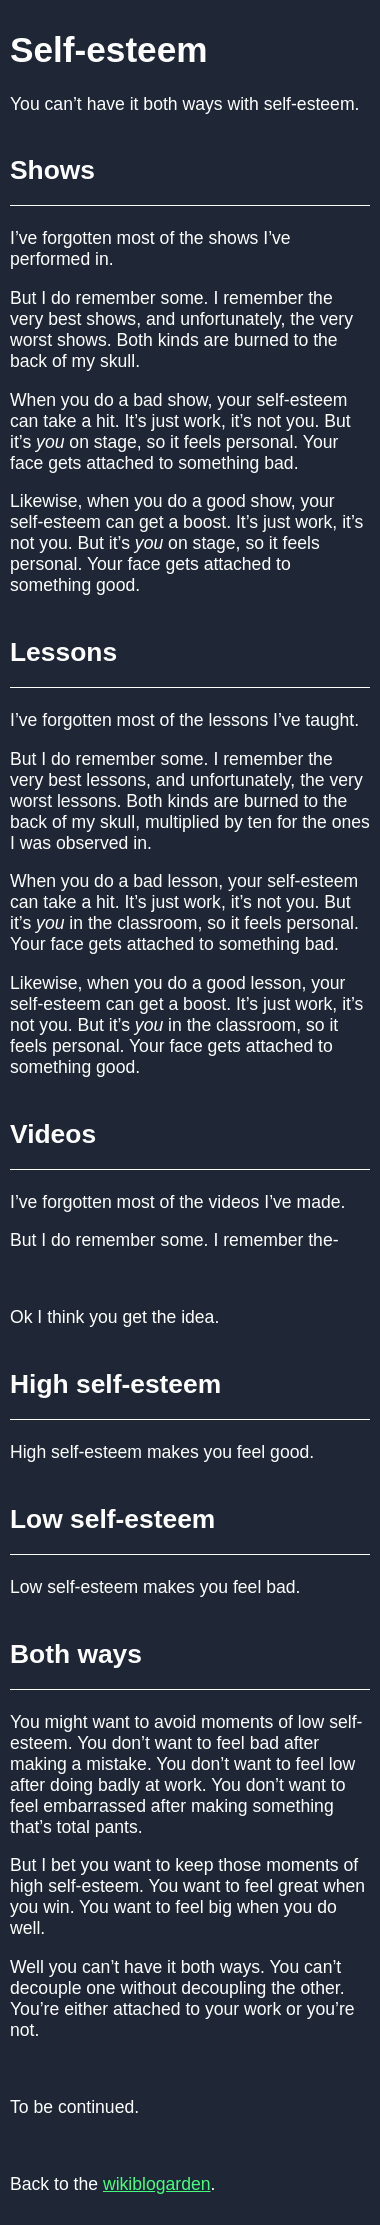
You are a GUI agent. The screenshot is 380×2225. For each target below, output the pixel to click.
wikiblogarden (157, 2184)
